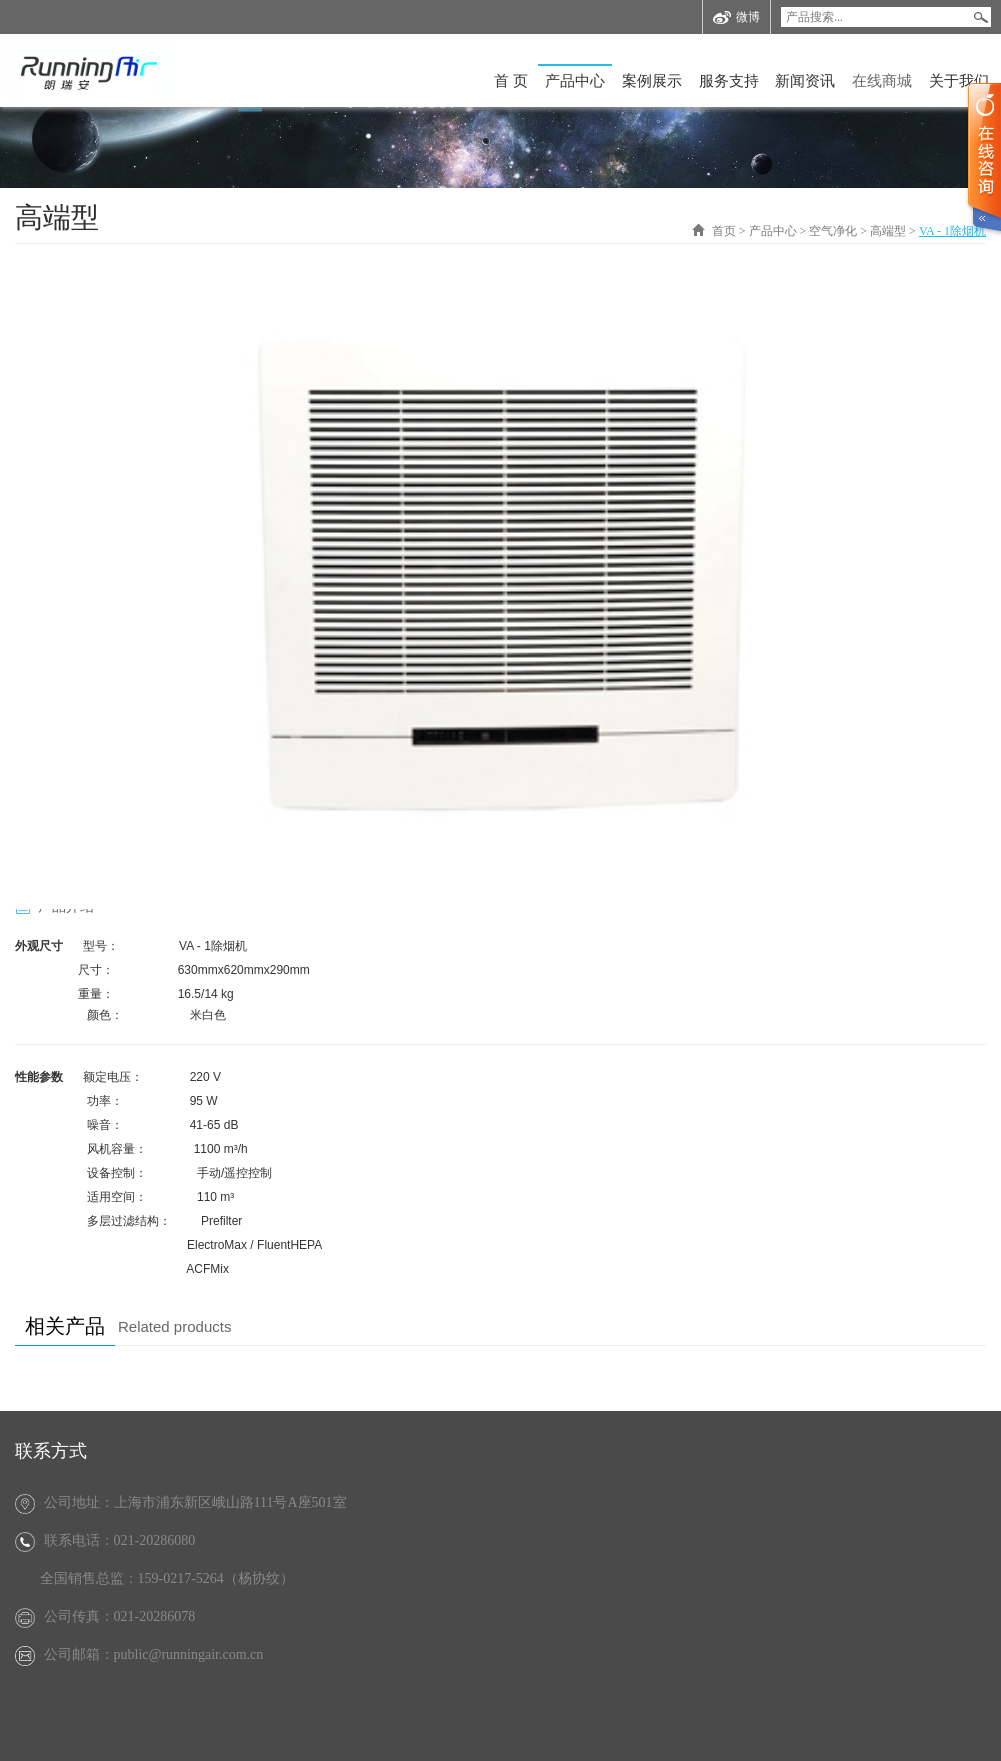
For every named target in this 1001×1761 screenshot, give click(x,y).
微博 (736, 17)
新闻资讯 (805, 81)
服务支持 (729, 81)
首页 (724, 231)
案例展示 (652, 81)
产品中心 (575, 81)
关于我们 (959, 81)
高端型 (888, 231)
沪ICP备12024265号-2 (722, 1732)
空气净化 (833, 231)
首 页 (511, 81)
